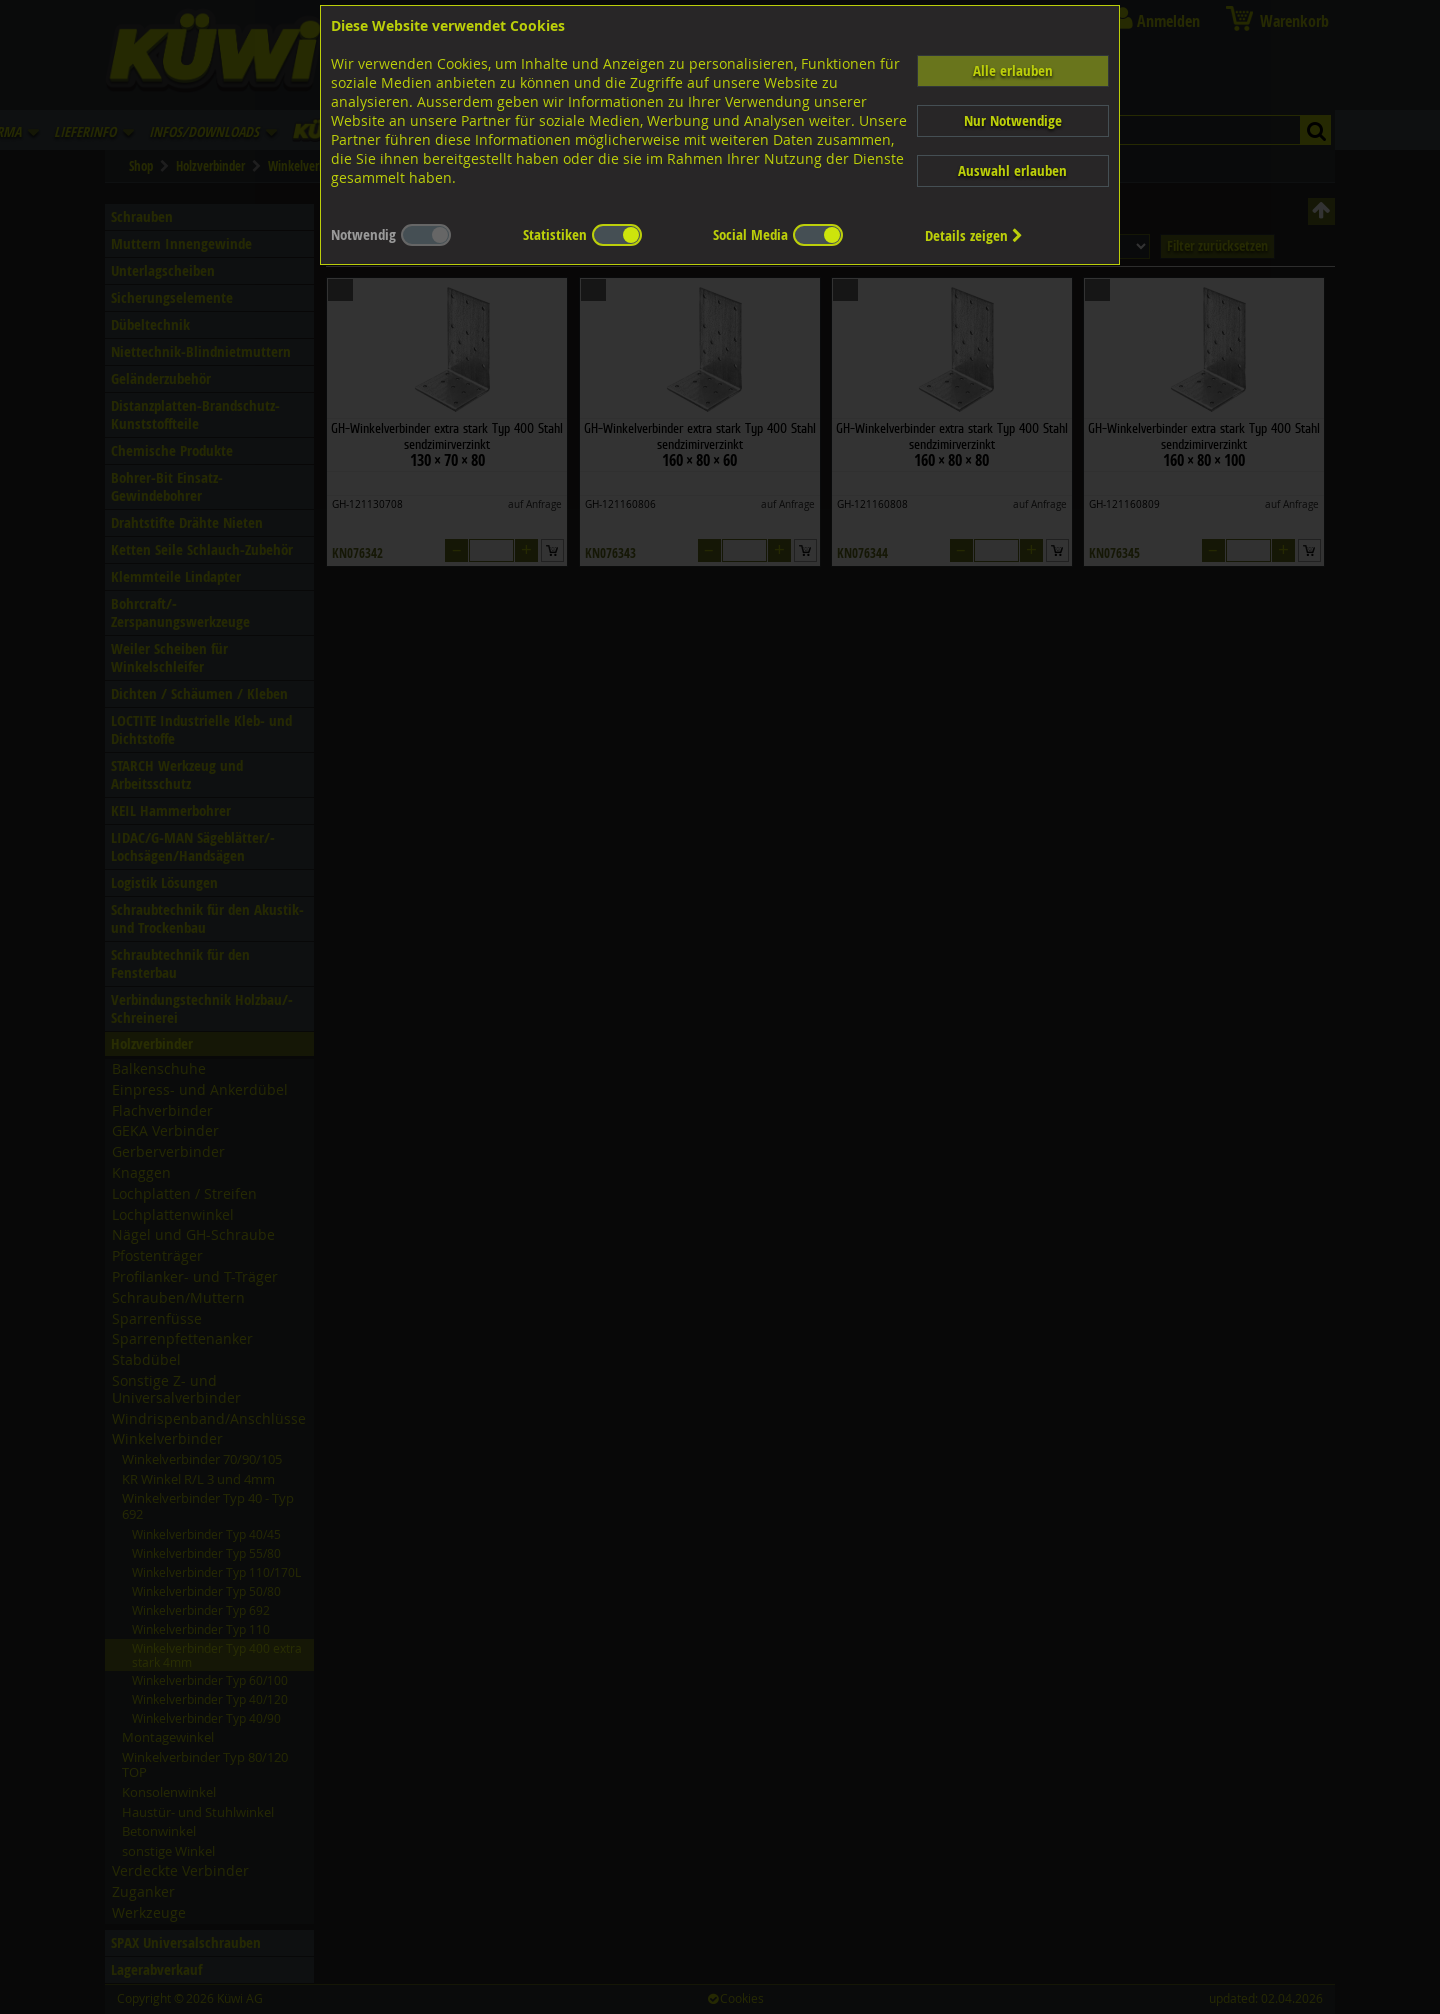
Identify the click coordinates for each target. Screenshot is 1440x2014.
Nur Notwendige (1013, 120)
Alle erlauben (1013, 70)
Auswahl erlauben (1012, 170)
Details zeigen (974, 235)
